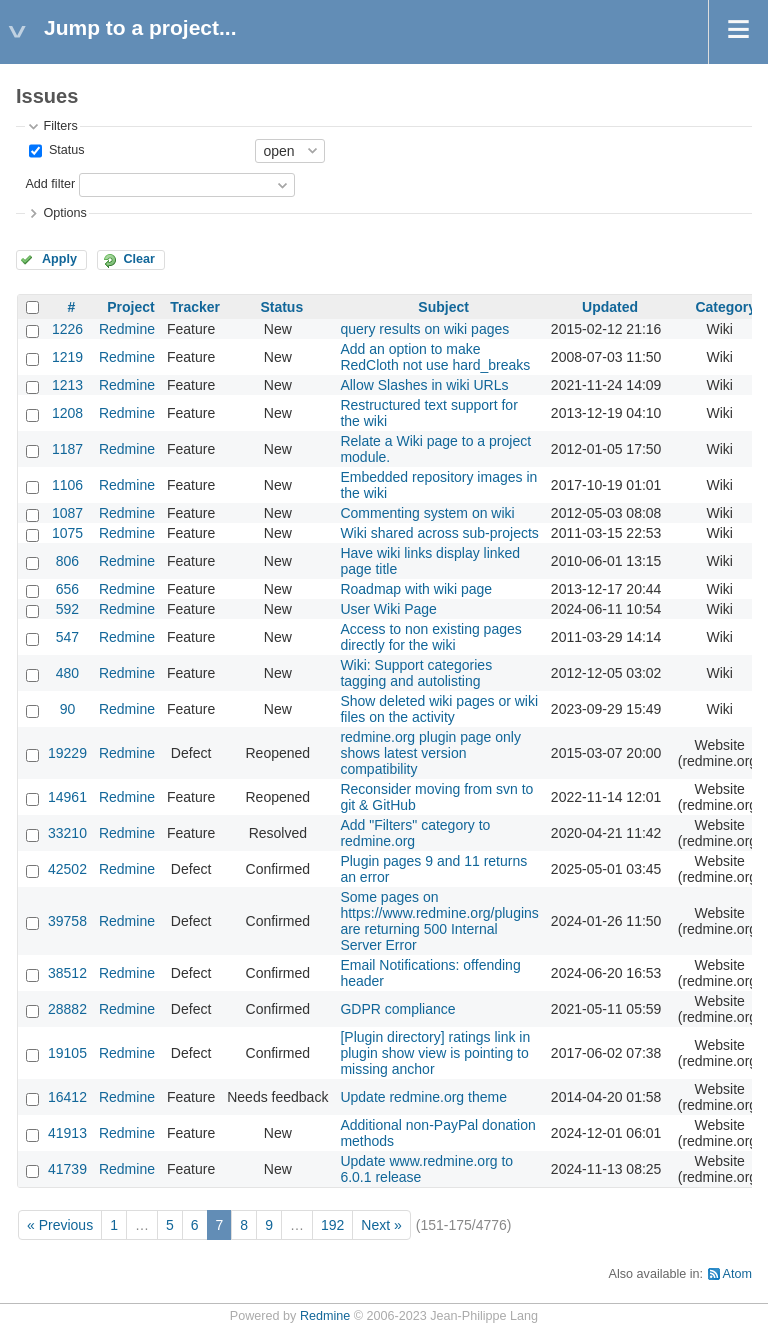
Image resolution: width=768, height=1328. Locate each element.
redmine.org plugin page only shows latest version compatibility (430, 753)
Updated (610, 307)
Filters (60, 126)
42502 (67, 869)
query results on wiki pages (424, 329)
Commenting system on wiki (427, 513)
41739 (67, 1169)
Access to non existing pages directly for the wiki (430, 637)
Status (64, 150)
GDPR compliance (397, 1009)
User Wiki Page (388, 609)
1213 (67, 385)
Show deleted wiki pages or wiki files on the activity (439, 709)
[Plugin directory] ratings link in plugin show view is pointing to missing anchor (435, 1053)
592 (67, 609)
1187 (67, 449)
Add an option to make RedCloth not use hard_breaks (435, 357)
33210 (67, 833)
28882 (67, 1009)
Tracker (195, 307)
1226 (67, 329)
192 (332, 1225)
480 (67, 673)
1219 (67, 357)
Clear (139, 259)
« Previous (60, 1225)
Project (130, 307)
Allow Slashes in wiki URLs (424, 385)
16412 (67, 1097)
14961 (67, 797)
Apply (59, 259)
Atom (737, 1274)
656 (67, 589)
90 (68, 709)
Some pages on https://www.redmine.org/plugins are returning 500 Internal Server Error (439, 921)
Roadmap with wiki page (416, 589)
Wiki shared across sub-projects (439, 533)
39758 (67, 921)
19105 (67, 1053)
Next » (381, 1225)
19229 (67, 753)
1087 (67, 513)
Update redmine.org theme (423, 1097)
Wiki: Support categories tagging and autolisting (416, 673)
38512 (67, 973)
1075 (67, 533)
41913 (67, 1133)
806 (67, 561)
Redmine (127, 329)
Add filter (50, 184)
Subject (443, 307)
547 (67, 637)
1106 (67, 485)
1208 (67, 413)
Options (64, 213)
